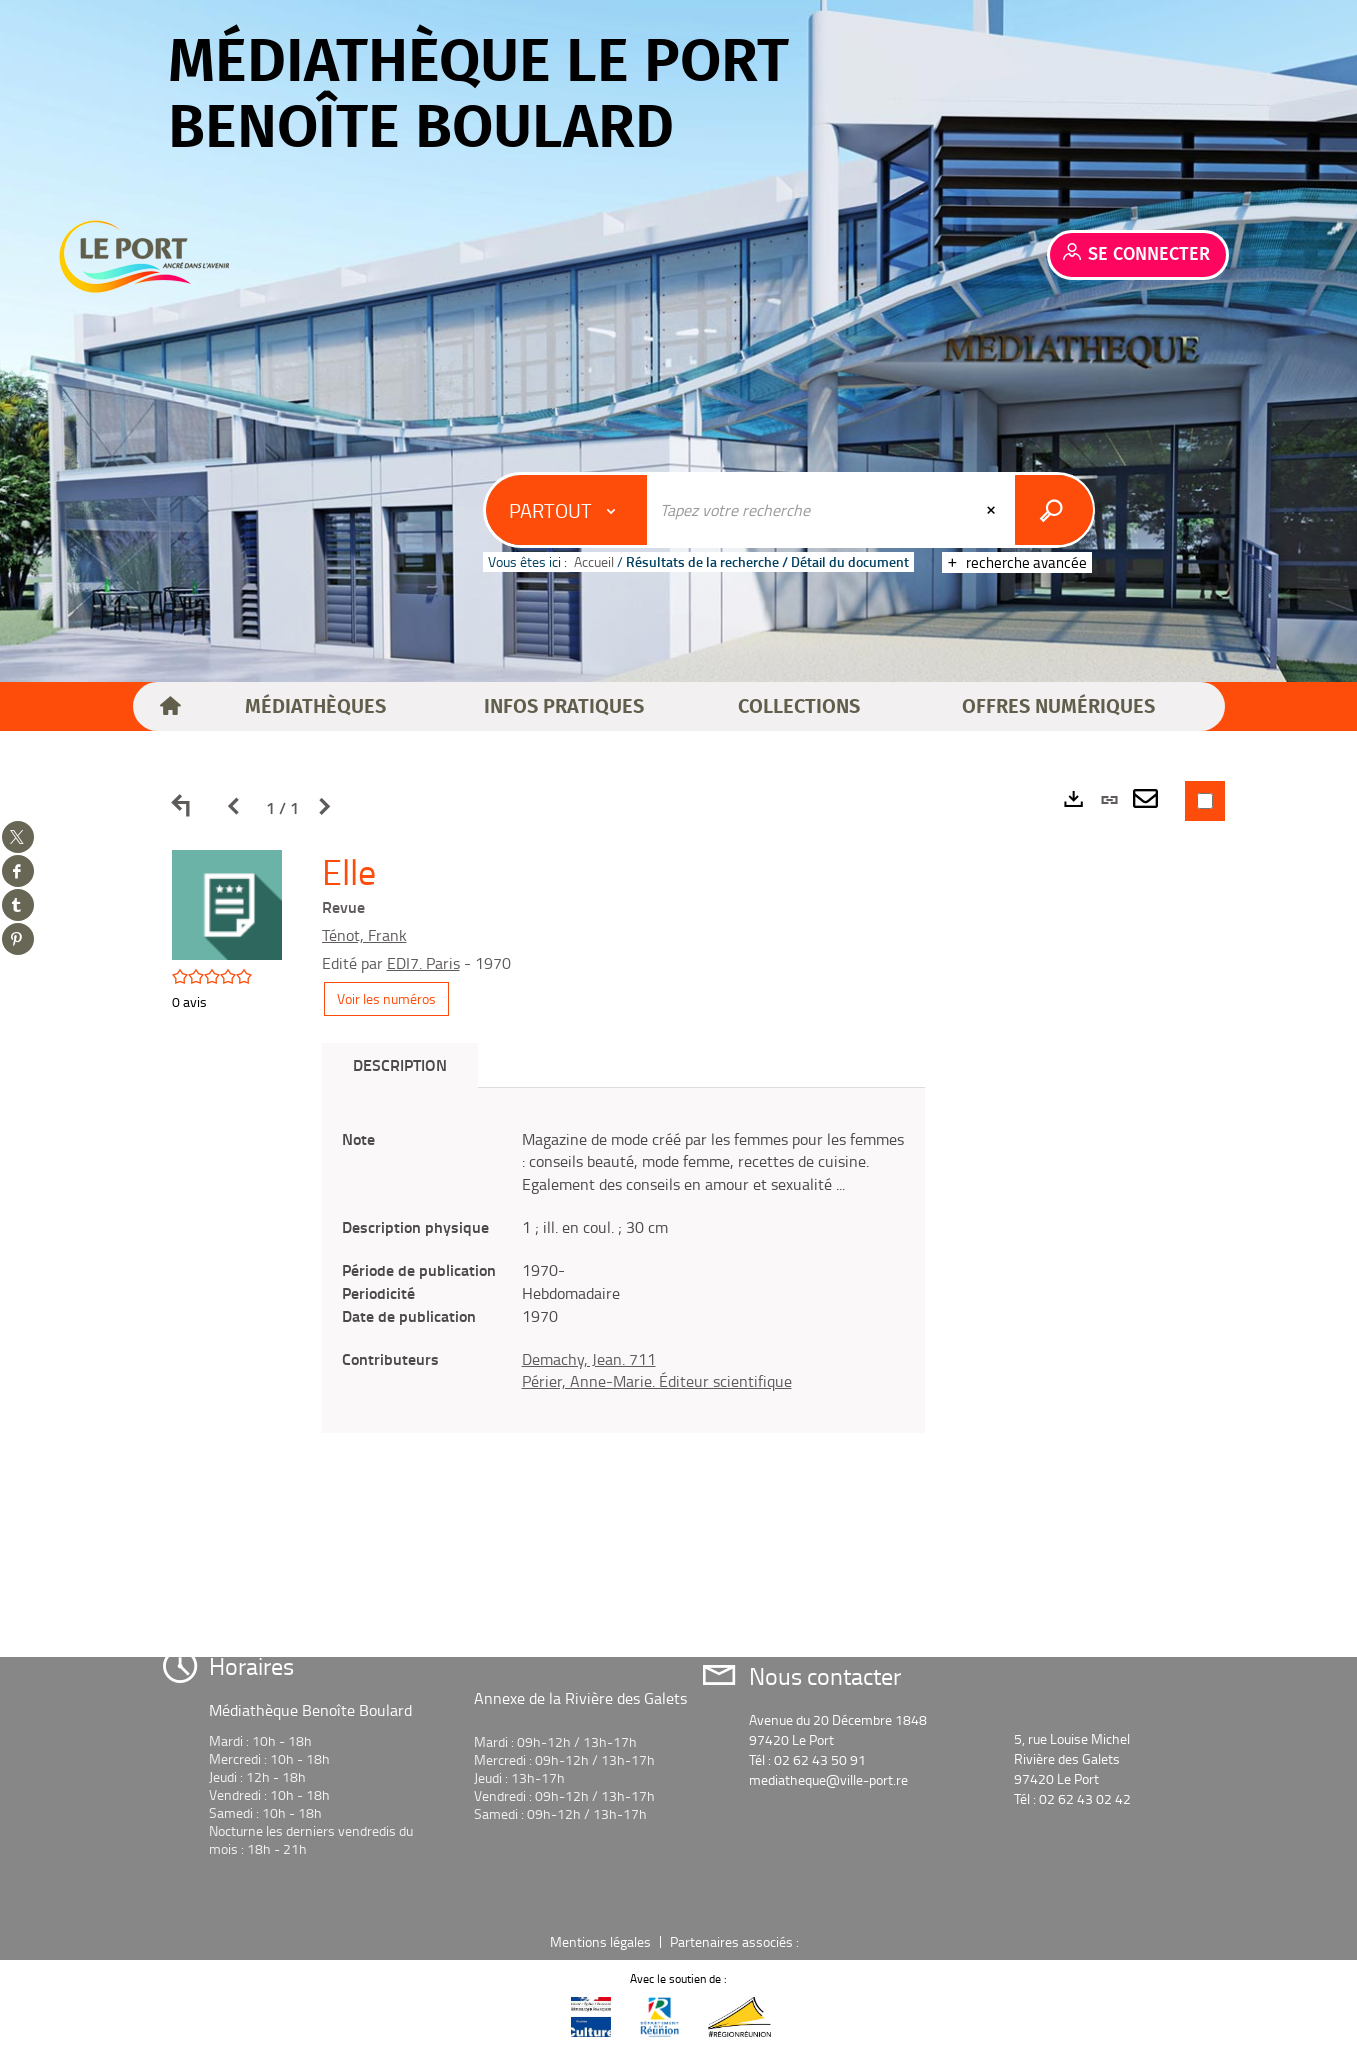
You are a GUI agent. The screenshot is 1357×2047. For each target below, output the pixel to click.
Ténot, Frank (364, 935)
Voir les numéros (386, 998)
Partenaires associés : (736, 1941)
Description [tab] (400, 1064)
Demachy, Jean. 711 (589, 1359)
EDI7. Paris (423, 963)
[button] (315, 707)
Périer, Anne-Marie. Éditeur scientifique (657, 1381)
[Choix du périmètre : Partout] (567, 510)
